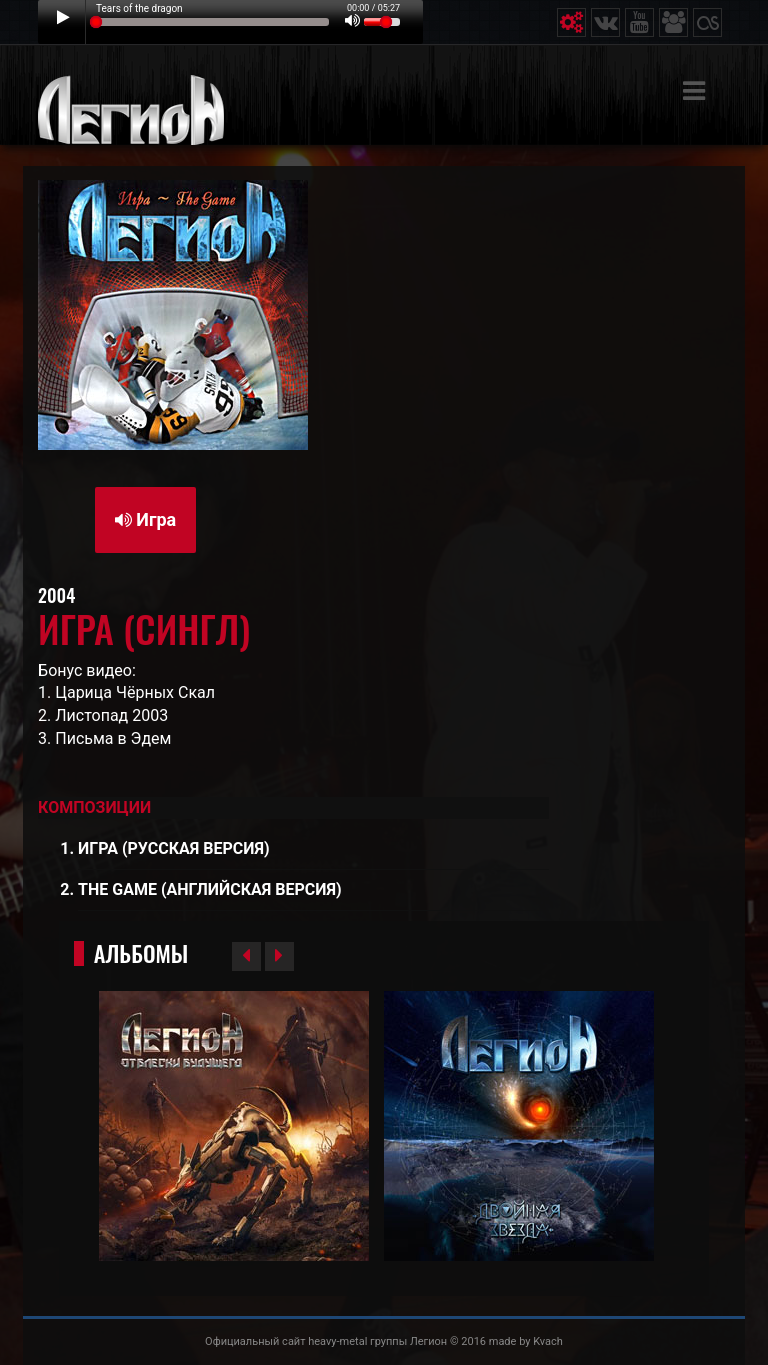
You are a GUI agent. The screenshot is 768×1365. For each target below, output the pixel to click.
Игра (145, 519)
